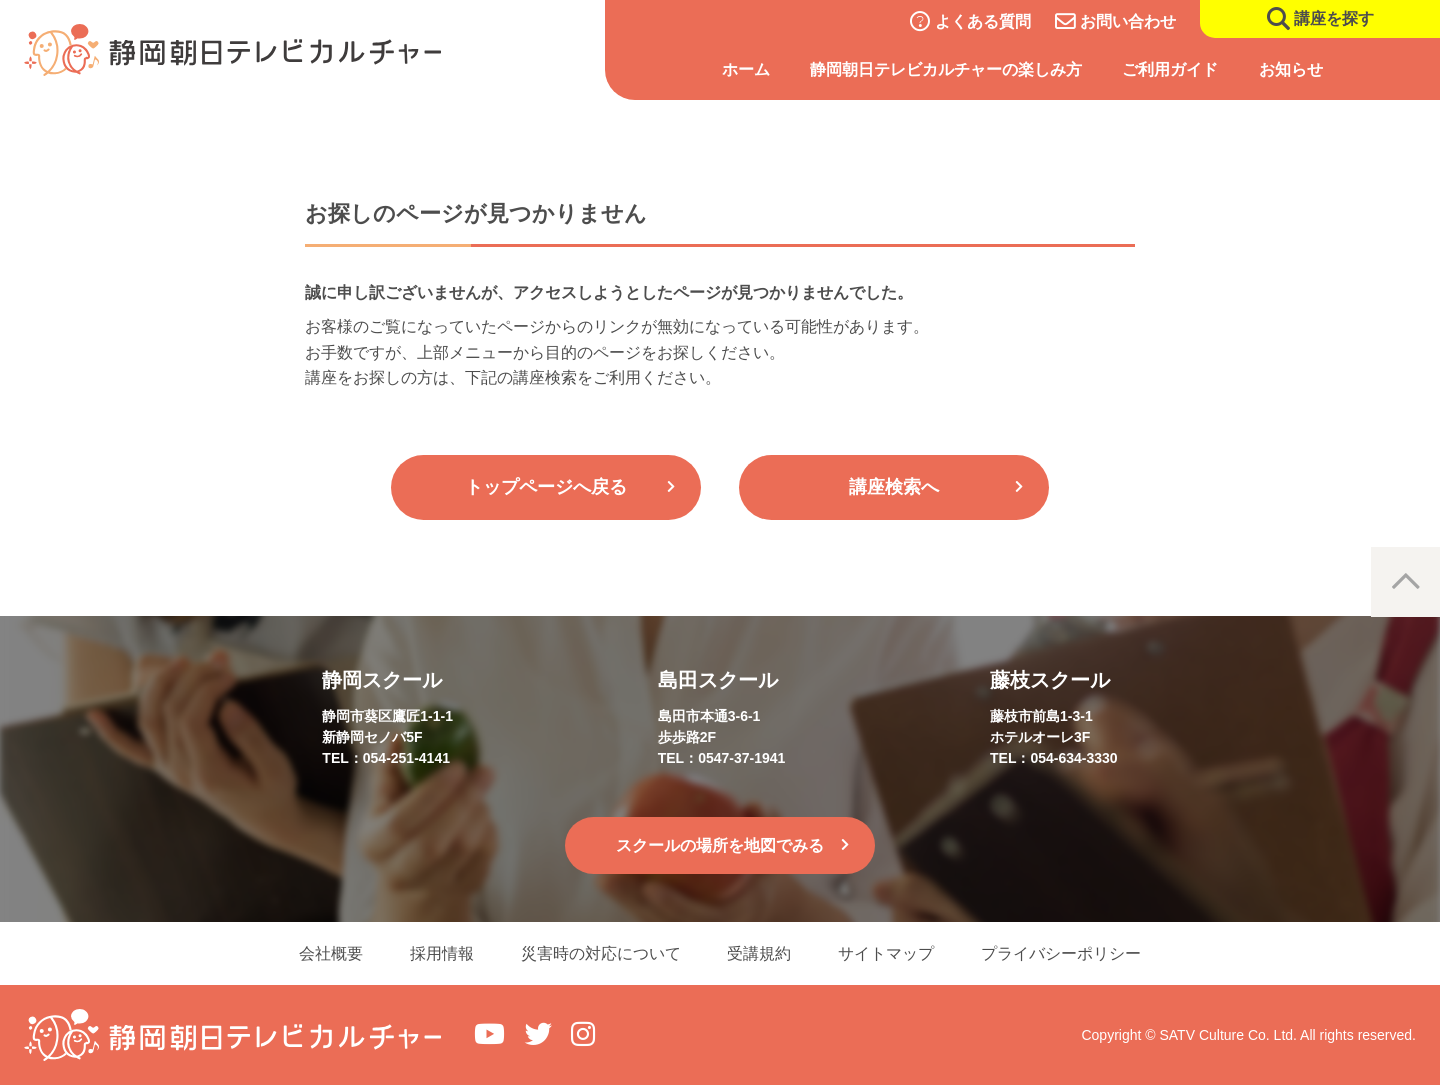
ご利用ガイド (1170, 69)
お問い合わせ (1128, 21)
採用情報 (440, 953)
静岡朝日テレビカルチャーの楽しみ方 (946, 69)
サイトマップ (888, 953)
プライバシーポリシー (1064, 953)
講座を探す (1334, 18)
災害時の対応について (600, 953)
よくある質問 (983, 21)
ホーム (746, 69)
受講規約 (760, 953)
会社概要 (328, 953)
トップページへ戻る (546, 487)
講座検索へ (894, 487)
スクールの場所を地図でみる (720, 845)
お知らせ (1291, 69)
